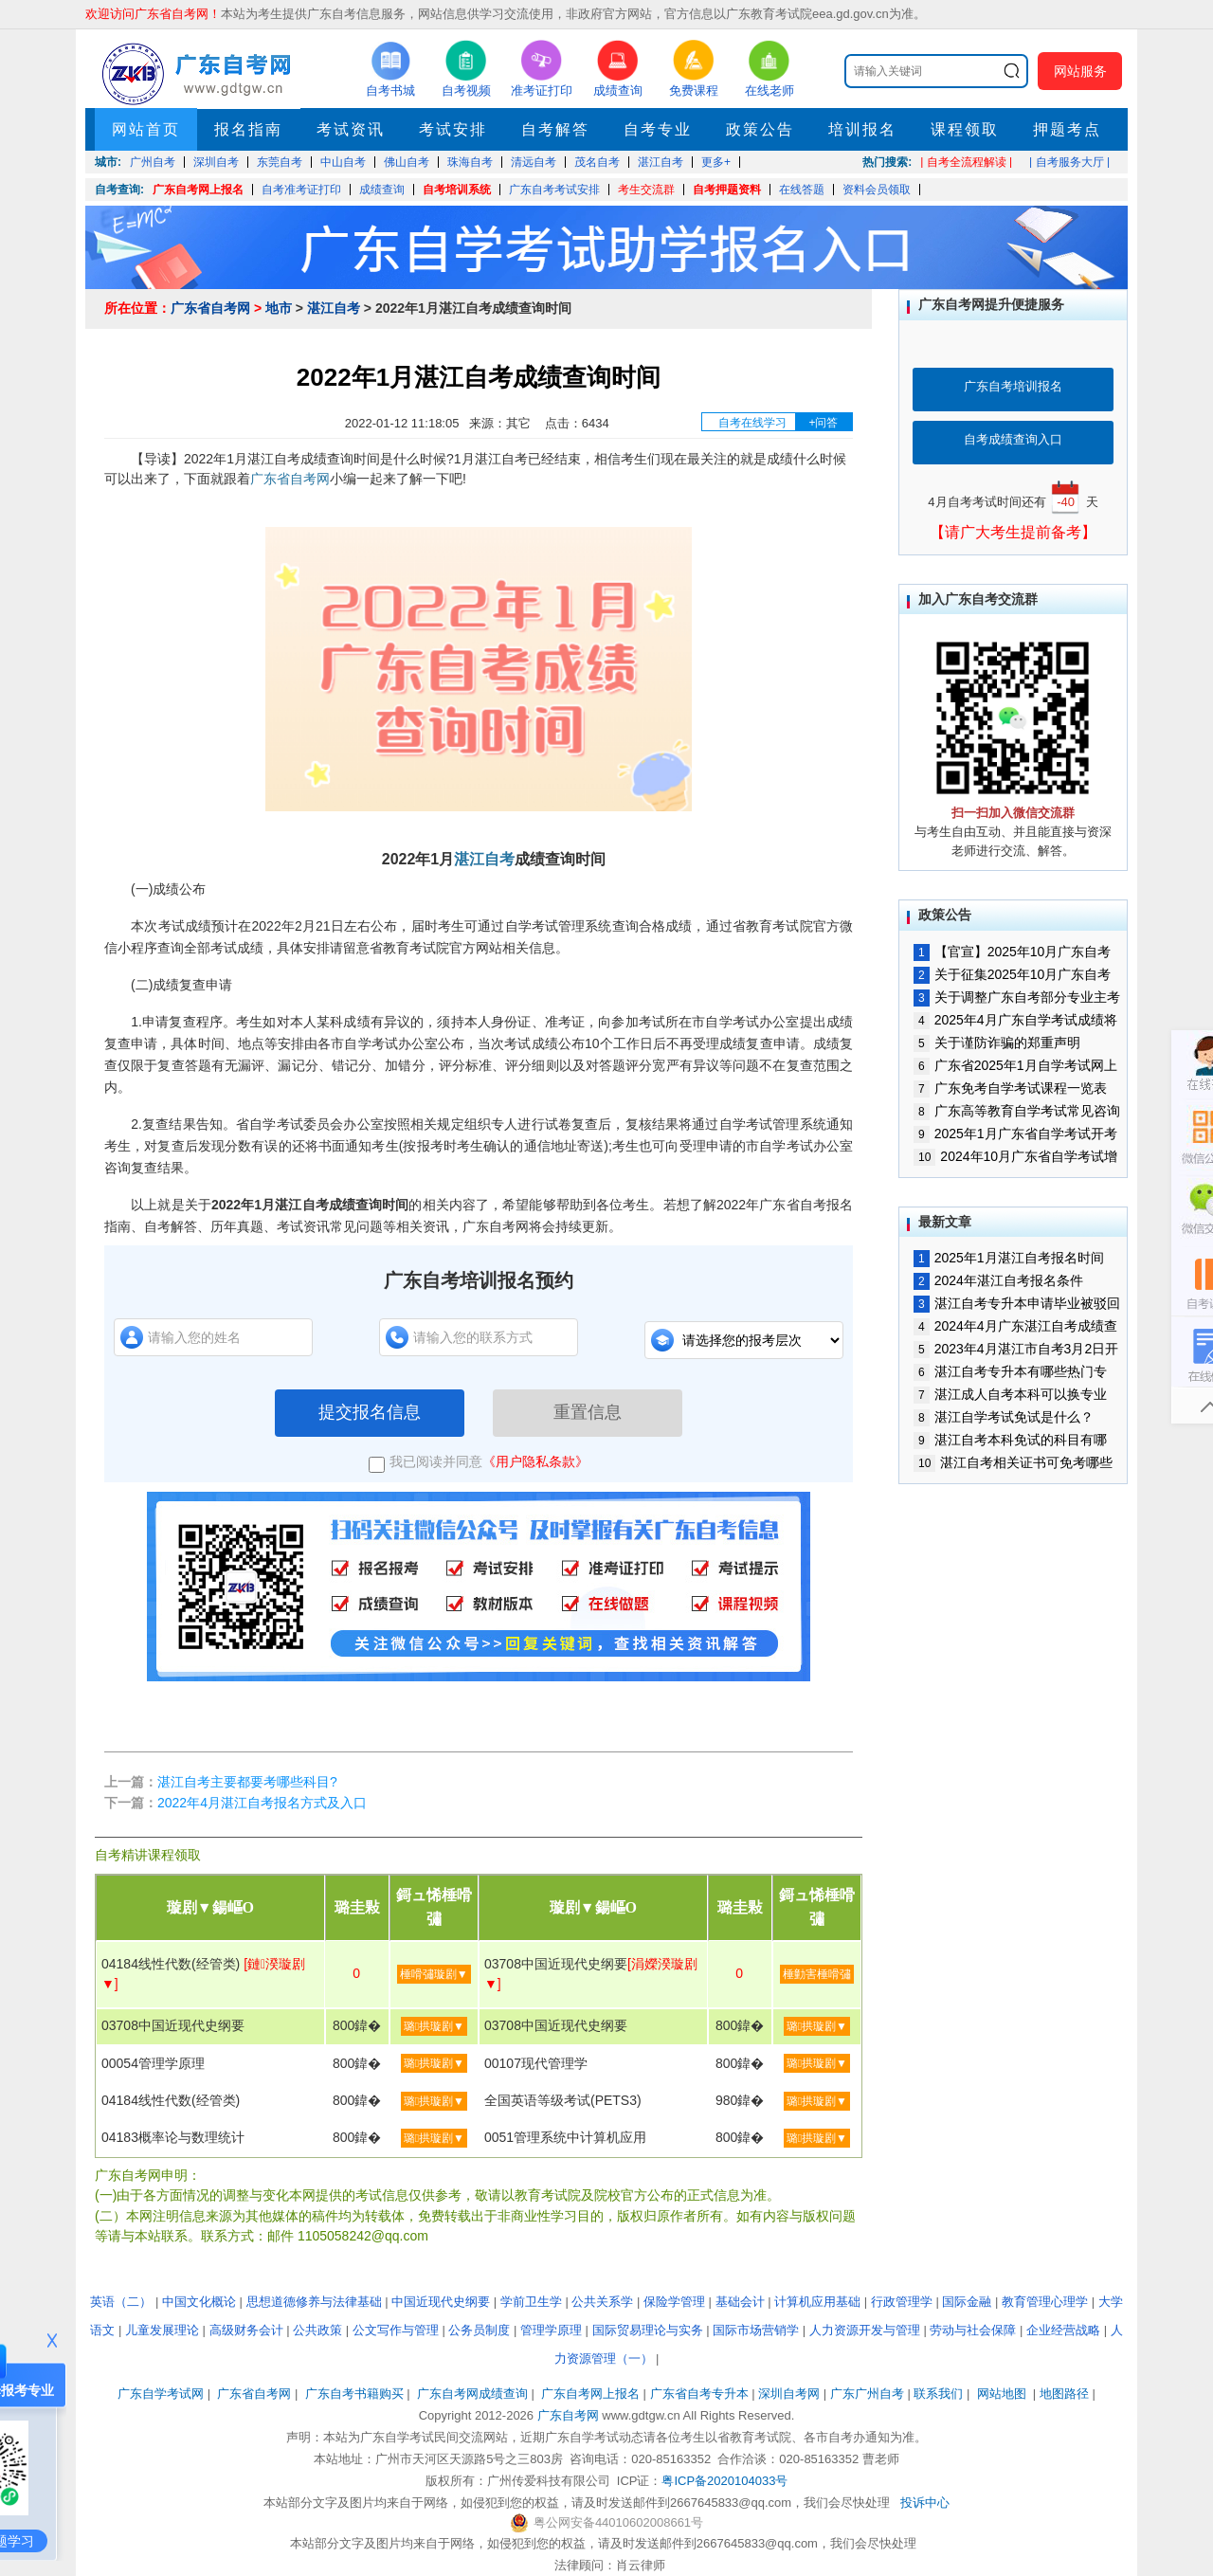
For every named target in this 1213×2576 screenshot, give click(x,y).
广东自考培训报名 (1013, 386)
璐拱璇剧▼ (434, 2026)
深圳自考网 (789, 2393)
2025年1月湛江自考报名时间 (1009, 1257)
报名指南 (248, 129)
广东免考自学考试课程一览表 (1010, 1088)
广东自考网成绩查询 (472, 2393)
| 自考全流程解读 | (966, 162)
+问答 (823, 422)
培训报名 (862, 129)
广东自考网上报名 (198, 189)
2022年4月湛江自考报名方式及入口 (262, 1802)
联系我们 (938, 2393)
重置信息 (587, 1412)
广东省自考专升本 (699, 2393)
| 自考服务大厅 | (1069, 162)
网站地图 (1001, 2393)
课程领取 (965, 129)
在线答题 (801, 189)
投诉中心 (925, 2502)
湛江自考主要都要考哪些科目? (247, 1781)
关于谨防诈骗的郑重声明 (997, 1042)
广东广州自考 (867, 2393)
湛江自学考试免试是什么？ (1004, 1416)
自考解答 (555, 129)
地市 (278, 308)
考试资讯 (351, 129)
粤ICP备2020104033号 (724, 2481)
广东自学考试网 (161, 2393)
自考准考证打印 (301, 189)
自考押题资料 (727, 189)
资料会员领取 (876, 189)
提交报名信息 (369, 1412)
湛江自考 (333, 308)
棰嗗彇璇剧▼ (434, 1974)
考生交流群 (646, 189)
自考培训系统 (457, 189)
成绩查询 (382, 189)
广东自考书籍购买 (354, 2393)
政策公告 (760, 129)
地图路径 (1066, 2393)
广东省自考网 (210, 308)
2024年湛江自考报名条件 (998, 1280)
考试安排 (453, 129)
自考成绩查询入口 (1013, 439)
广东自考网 (568, 2415)
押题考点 (1067, 129)
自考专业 (658, 129)
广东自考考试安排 (554, 189)
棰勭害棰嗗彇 (817, 1974)
